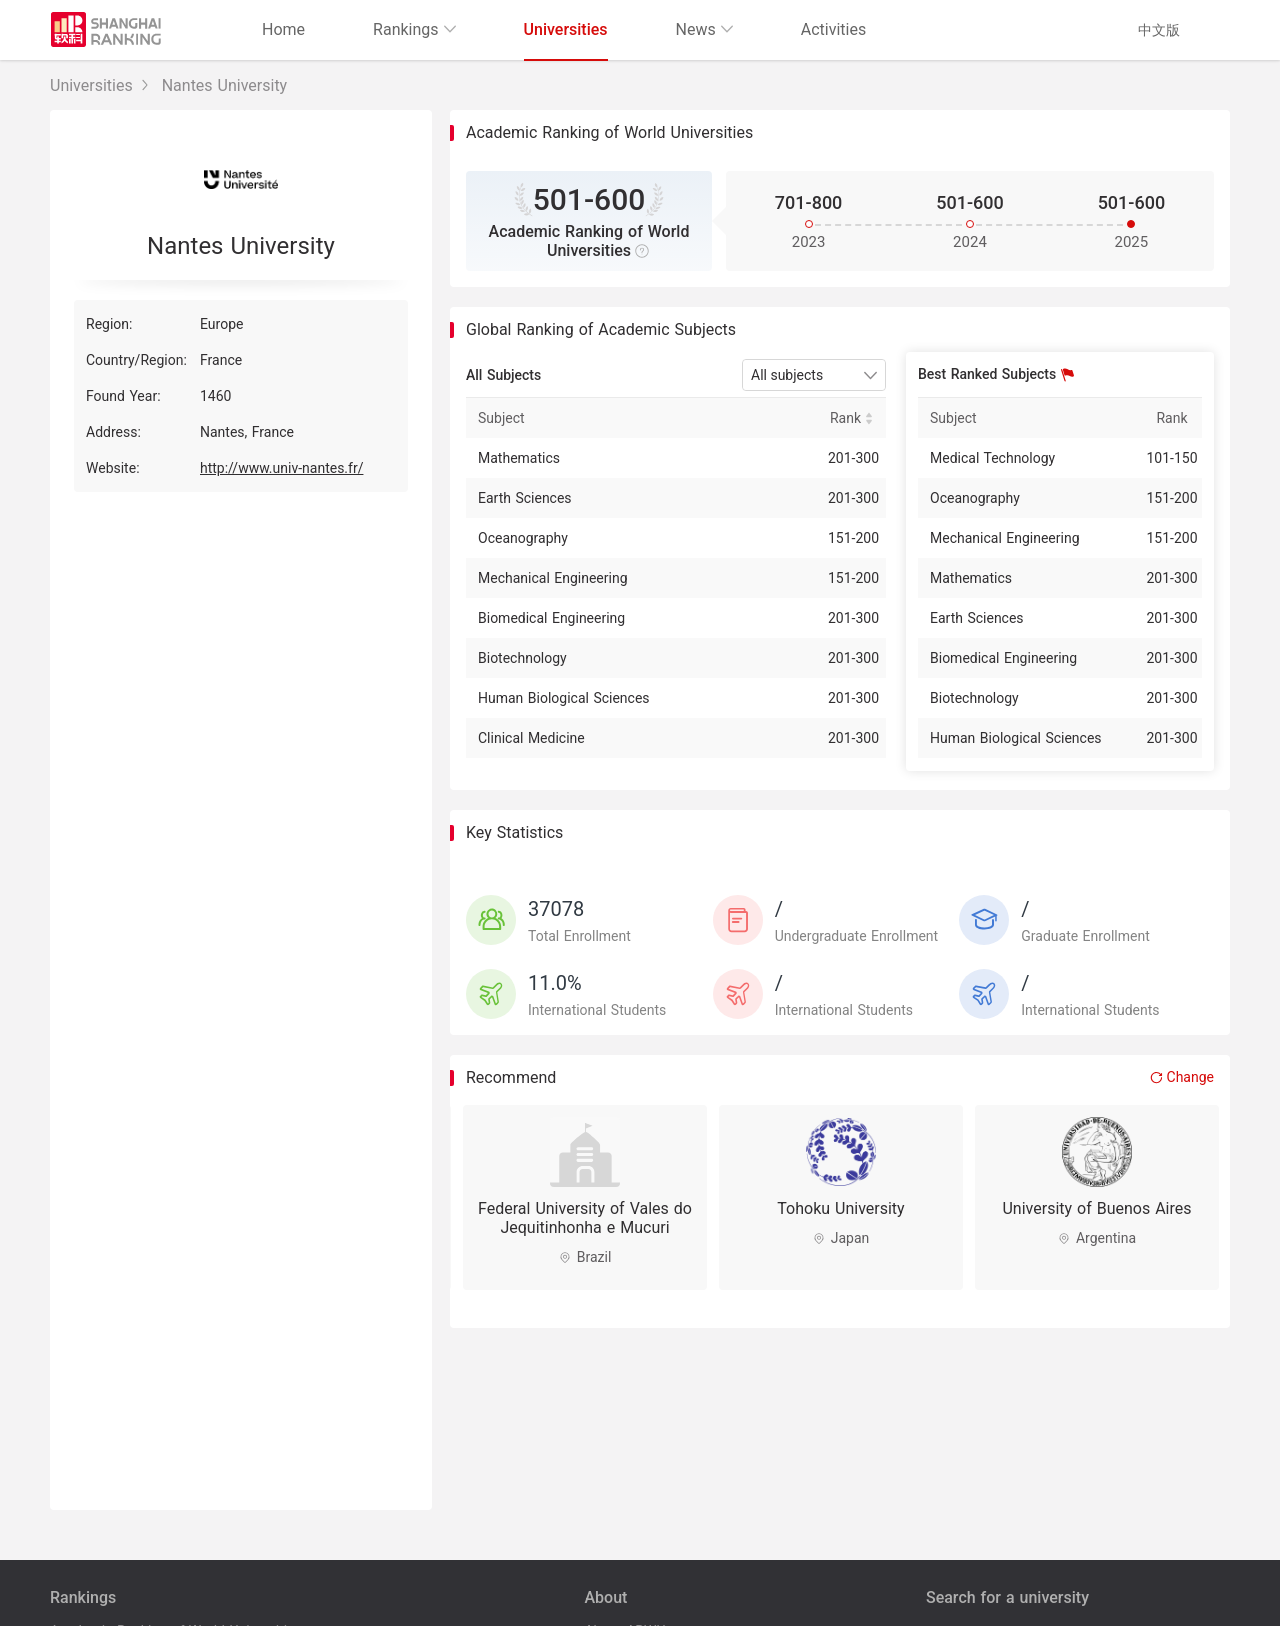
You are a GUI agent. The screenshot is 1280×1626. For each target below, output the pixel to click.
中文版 (1159, 30)
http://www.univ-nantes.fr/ (281, 468)
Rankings (414, 29)
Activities (833, 29)
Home (283, 29)
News (704, 29)
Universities (566, 29)
